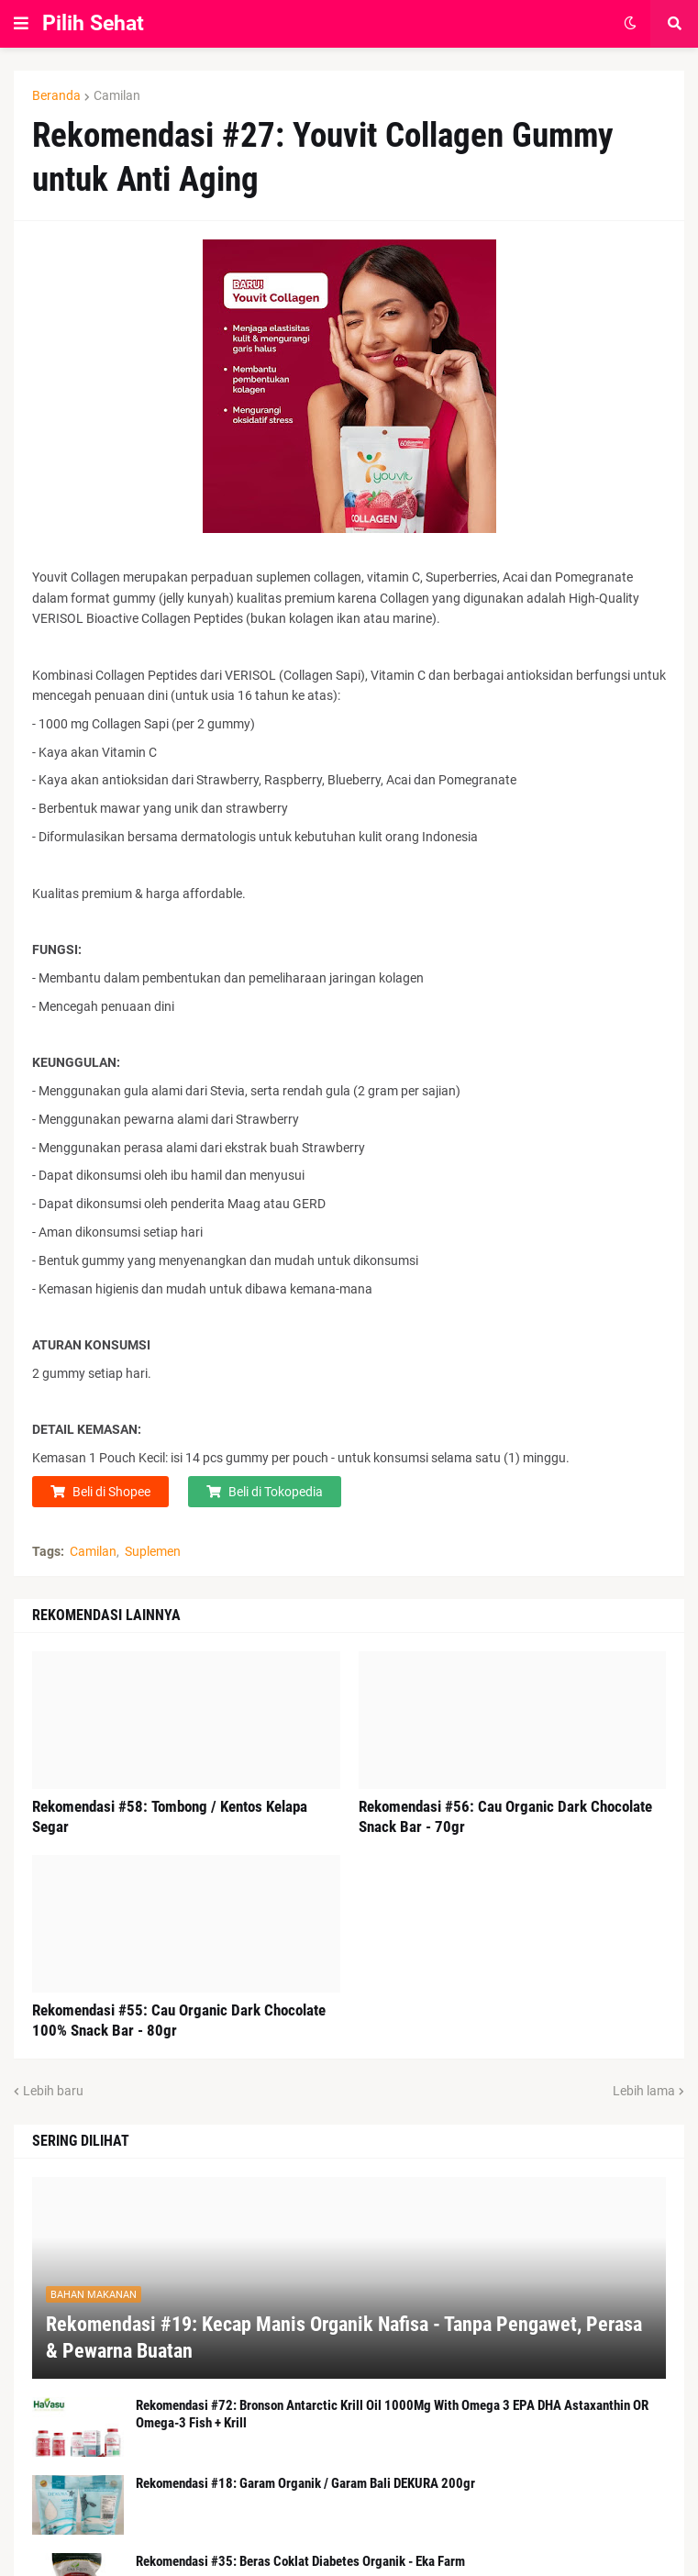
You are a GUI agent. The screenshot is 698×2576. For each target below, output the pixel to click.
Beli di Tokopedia (275, 1491)
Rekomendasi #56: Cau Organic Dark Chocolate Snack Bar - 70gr (505, 1816)
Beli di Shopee (111, 1491)
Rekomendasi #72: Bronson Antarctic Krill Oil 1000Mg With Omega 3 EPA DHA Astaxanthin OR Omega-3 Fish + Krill (392, 2414)
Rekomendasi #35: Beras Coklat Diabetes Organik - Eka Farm (300, 2561)
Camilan (117, 95)
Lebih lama (644, 2090)
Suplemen (153, 1551)
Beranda (56, 95)
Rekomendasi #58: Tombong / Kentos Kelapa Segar (169, 1816)
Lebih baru (53, 2090)
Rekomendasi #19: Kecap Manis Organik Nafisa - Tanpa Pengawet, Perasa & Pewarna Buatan (344, 2337)
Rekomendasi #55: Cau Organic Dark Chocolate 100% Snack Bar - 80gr (179, 2020)
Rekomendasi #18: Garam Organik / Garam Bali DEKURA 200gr (305, 2483)
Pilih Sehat (93, 23)
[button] (21, 23)
